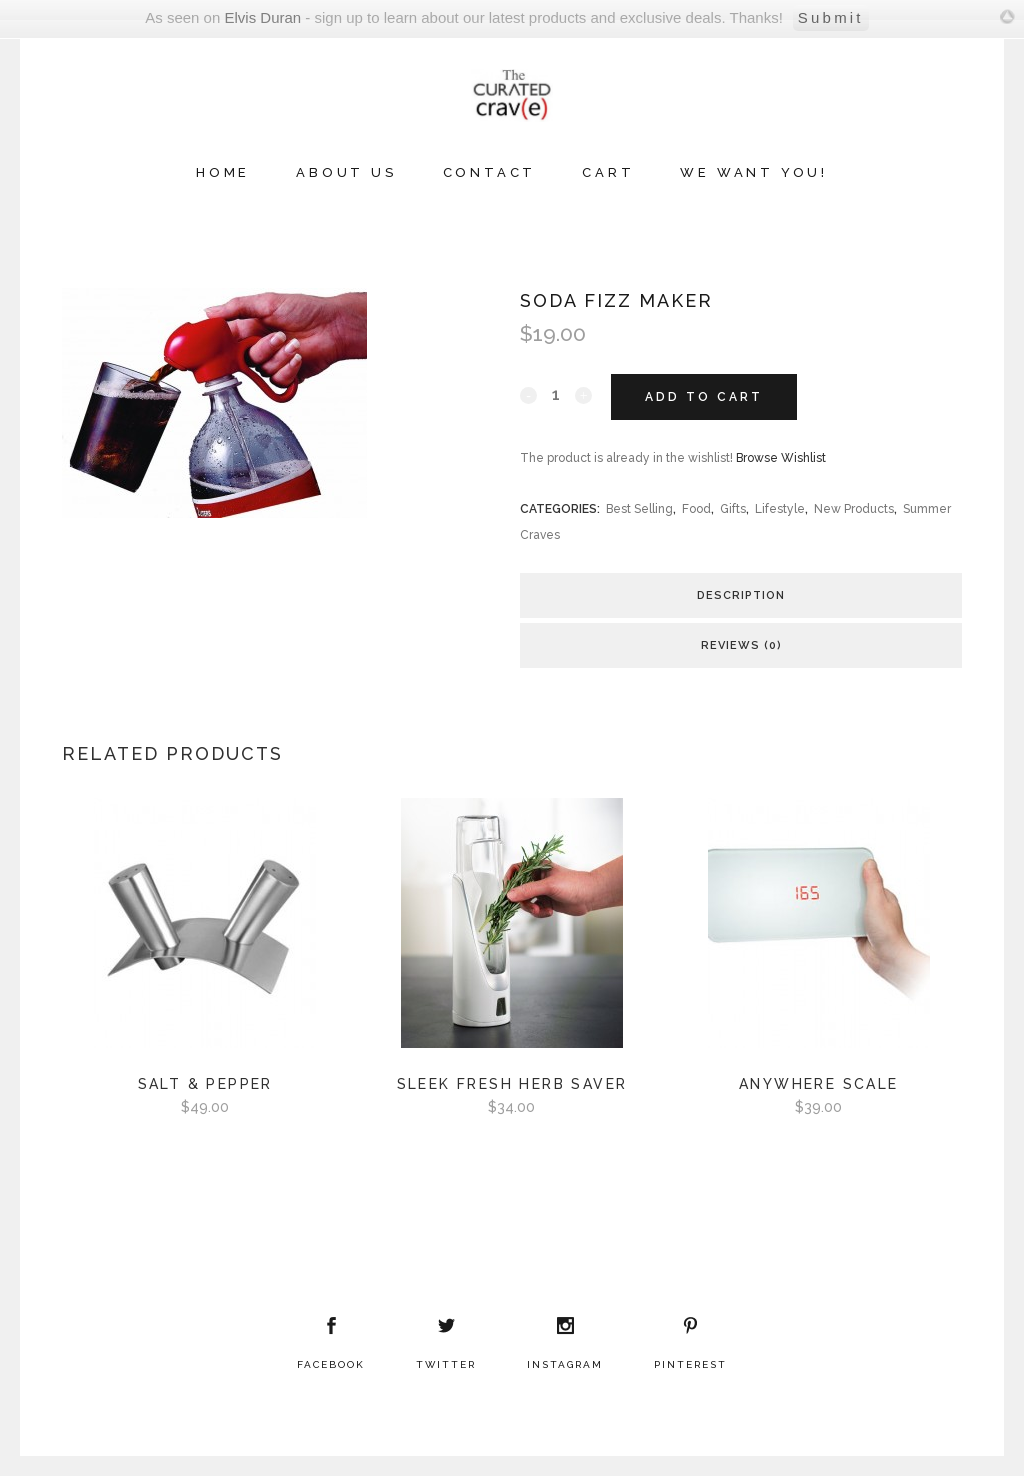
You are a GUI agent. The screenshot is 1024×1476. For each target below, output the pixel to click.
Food (696, 509)
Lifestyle (780, 509)
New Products (854, 509)
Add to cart (704, 397)
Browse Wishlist (781, 458)
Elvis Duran (262, 17)
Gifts (733, 509)
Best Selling (639, 509)
